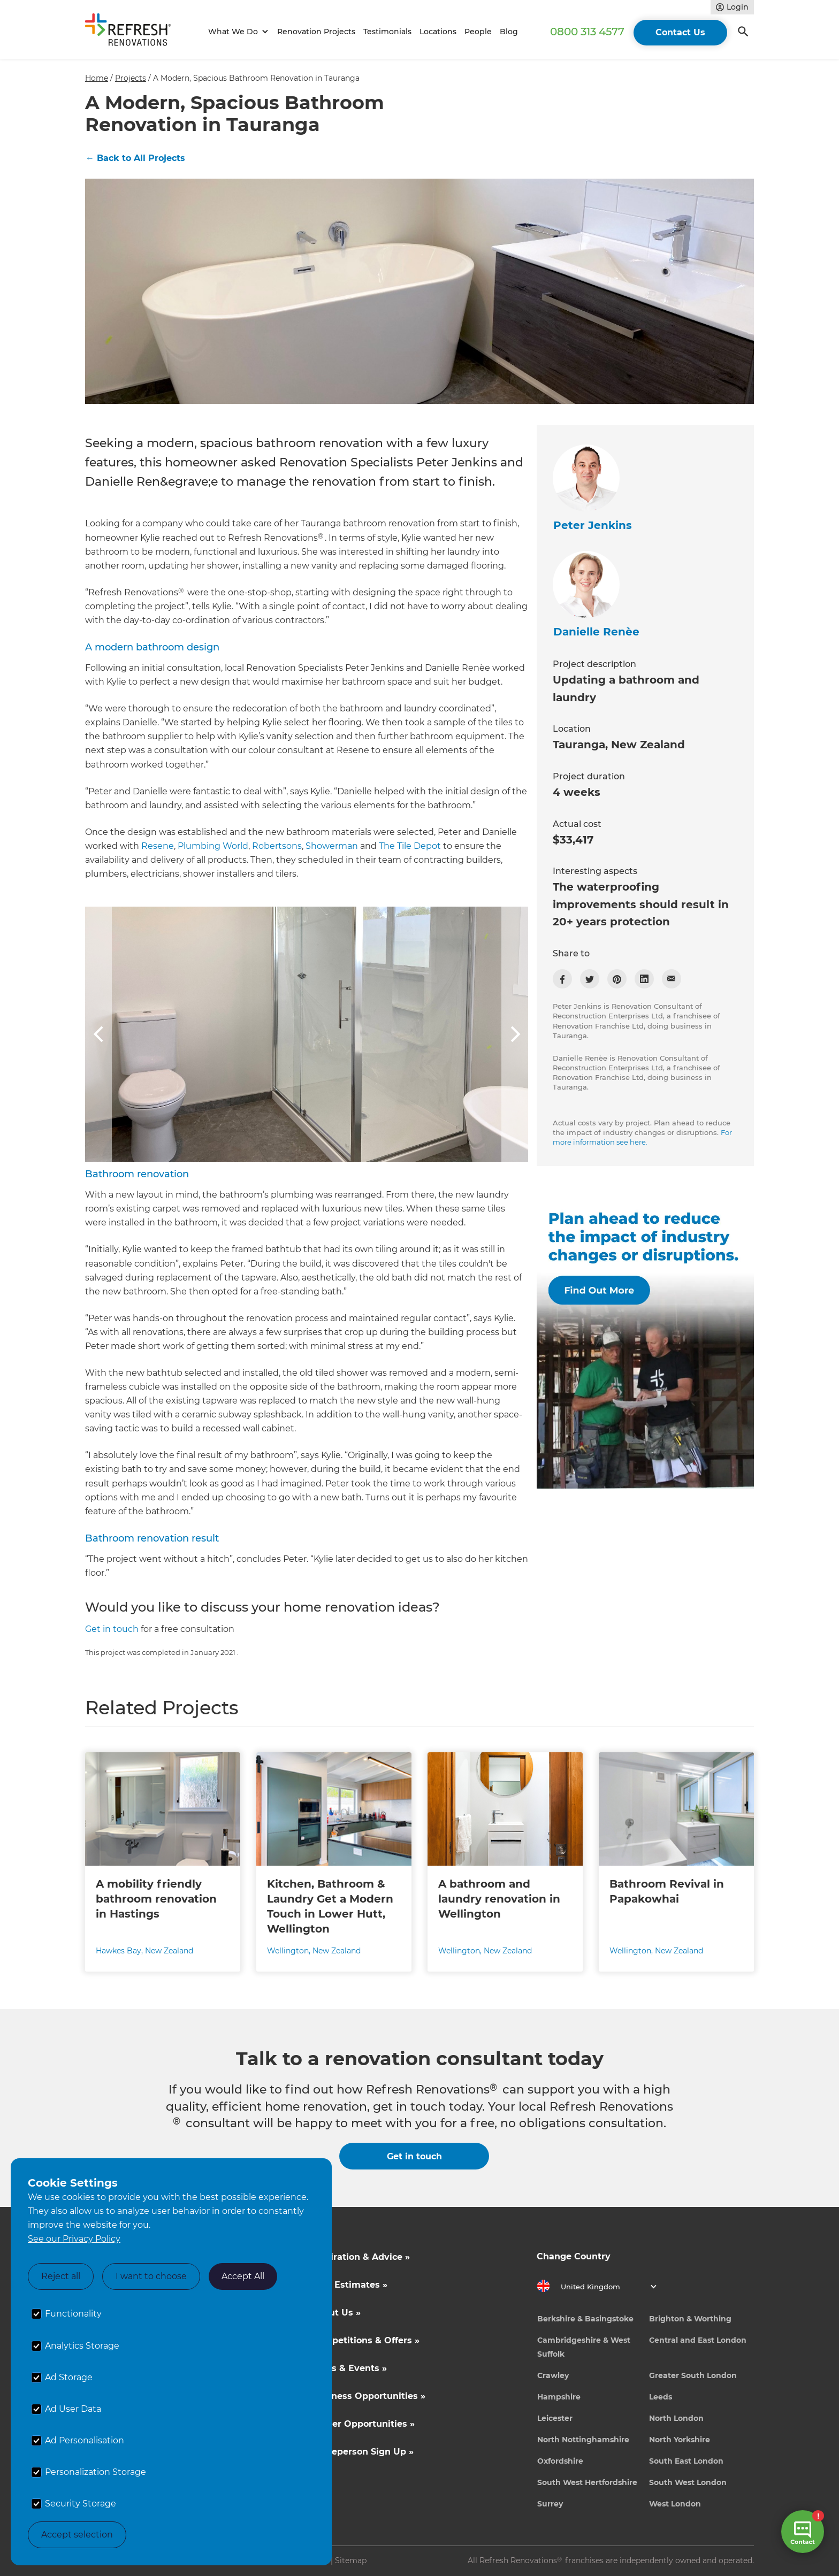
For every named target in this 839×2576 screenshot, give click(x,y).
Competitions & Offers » (365, 2340)
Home (96, 78)
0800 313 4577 (587, 31)
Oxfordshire (560, 2461)
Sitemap (351, 2560)
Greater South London (693, 2375)
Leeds (660, 2397)
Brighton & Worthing (690, 2319)
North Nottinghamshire (583, 2439)
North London (676, 2418)
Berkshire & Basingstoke (585, 2319)
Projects (130, 78)
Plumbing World (213, 846)
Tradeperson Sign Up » (362, 2452)
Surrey (550, 2504)
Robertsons (277, 846)
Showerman (332, 846)
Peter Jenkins (592, 525)
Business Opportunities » (368, 2396)
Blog (509, 31)
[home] (132, 31)
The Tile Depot (410, 846)
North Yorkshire (679, 2439)
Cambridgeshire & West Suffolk (583, 2347)
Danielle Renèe (596, 631)
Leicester (555, 2418)
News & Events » (349, 2368)
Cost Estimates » (349, 2285)
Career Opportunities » (363, 2424)
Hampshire (559, 2397)
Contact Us (680, 32)
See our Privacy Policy (74, 2239)
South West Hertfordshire (587, 2482)
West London (675, 2504)
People (478, 31)
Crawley (553, 2375)
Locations (438, 31)
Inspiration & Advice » (360, 2257)
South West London (688, 2482)
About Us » (336, 2312)
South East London (686, 2461)
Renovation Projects (316, 31)
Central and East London (697, 2340)
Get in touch (112, 1629)
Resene (157, 846)
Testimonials (387, 31)
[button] (236, 31)
